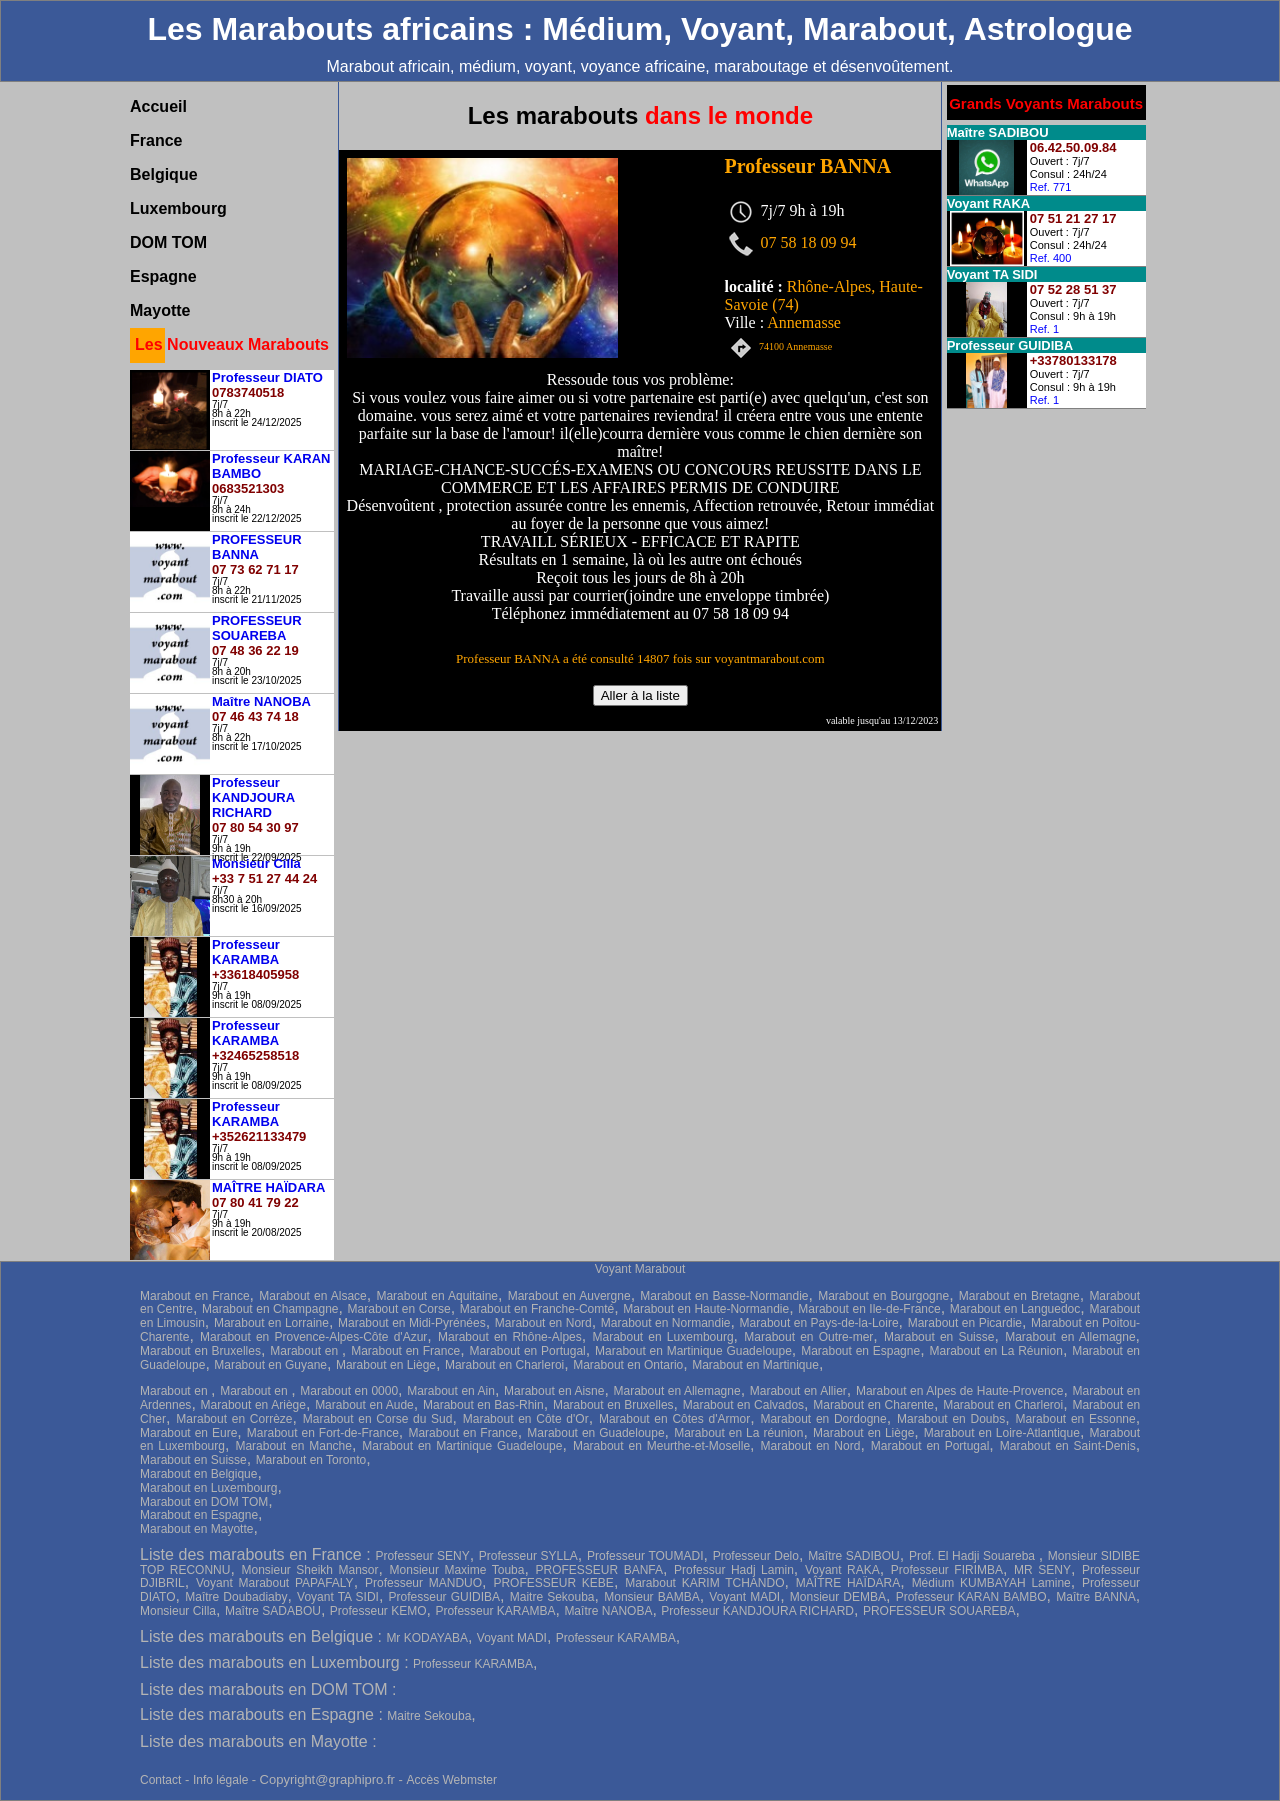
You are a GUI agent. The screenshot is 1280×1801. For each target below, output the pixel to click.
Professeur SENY (422, 1556)
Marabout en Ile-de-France (869, 1309)
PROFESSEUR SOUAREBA (939, 1611)
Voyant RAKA (842, 1570)
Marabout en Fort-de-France (323, 1433)
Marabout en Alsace (313, 1296)
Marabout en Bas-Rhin (483, 1405)
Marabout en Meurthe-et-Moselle (661, 1446)
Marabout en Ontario (628, 1365)
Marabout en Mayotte (196, 1529)
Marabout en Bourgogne (883, 1296)
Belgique (164, 174)
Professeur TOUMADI (645, 1556)
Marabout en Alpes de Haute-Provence (960, 1391)
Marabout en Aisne (554, 1391)
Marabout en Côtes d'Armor (674, 1419)
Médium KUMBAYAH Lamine (991, 1583)
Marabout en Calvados (743, 1405)
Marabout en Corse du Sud (378, 1419)
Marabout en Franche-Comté (537, 1309)
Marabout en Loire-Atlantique (1002, 1433)
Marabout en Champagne (270, 1309)
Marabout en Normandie (666, 1323)
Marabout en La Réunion (995, 1351)
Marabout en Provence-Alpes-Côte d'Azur (313, 1337)
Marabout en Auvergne (569, 1296)
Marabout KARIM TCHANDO (704, 1583)
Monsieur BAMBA (651, 1597)
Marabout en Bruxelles (200, 1351)
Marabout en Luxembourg (663, 1337)
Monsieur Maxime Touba (457, 1570)
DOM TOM (168, 242)
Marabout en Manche (293, 1446)
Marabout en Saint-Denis (1068, 1446)
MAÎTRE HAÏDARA (848, 1583)
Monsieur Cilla (178, 1611)
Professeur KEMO (378, 1611)
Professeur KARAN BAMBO (971, 1597)
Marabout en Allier (798, 1391)
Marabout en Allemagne (1070, 1337)
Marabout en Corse (399, 1309)
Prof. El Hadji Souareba (974, 1556)
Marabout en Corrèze (234, 1419)
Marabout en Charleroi (504, 1365)
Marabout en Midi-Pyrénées (412, 1323)
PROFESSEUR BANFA (600, 1570)
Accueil (158, 106)
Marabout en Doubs (951, 1419)
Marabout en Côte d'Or (526, 1419)
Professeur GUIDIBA (444, 1597)
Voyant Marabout (640, 1269)
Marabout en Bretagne (1019, 1296)
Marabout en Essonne (1075, 1419)
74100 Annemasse (795, 347)
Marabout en (306, 1351)
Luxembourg (178, 208)
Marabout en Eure (188, 1433)
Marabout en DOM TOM (204, 1502)
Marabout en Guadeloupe (595, 1433)
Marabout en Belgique (198, 1474)
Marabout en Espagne (860, 1351)
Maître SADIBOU (854, 1556)
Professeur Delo (756, 1556)
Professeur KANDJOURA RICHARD (757, 1611)
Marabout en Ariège (253, 1405)
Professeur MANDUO (423, 1583)
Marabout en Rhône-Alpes (510, 1337)
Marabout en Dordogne (823, 1419)
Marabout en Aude (364, 1405)
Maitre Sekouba (552, 1597)
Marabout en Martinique (755, 1365)
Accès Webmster (451, 1780)
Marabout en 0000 (349, 1391)
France (156, 140)
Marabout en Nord (543, 1323)
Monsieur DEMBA (838, 1597)
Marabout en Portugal (527, 1351)
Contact (160, 1780)
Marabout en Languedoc (1015, 1309)
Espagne (163, 276)
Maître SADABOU (273, 1611)
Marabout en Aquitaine (437, 1296)
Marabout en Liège (386, 1365)
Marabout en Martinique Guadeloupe (693, 1351)
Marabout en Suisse (939, 1337)
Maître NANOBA (608, 1611)
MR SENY (1042, 1570)
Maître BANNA (1095, 1597)
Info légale (222, 1780)
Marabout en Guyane (270, 1365)
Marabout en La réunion (738, 1433)
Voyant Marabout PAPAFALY (275, 1583)
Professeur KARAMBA (495, 1611)
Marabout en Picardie (965, 1323)
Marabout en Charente (873, 1405)
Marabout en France (195, 1296)
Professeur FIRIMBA (947, 1570)
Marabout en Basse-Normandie (724, 1296)
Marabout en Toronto (311, 1460)
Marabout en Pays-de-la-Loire (819, 1323)
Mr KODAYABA (427, 1638)
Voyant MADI (744, 1597)
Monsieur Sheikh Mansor (309, 1570)
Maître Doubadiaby (236, 1597)
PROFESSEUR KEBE (553, 1583)
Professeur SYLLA (528, 1556)
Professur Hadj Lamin (734, 1570)
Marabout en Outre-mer (808, 1337)
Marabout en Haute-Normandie (706, 1309)
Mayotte (160, 310)
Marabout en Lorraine (271, 1323)
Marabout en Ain (451, 1391)
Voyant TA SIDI (338, 1597)
